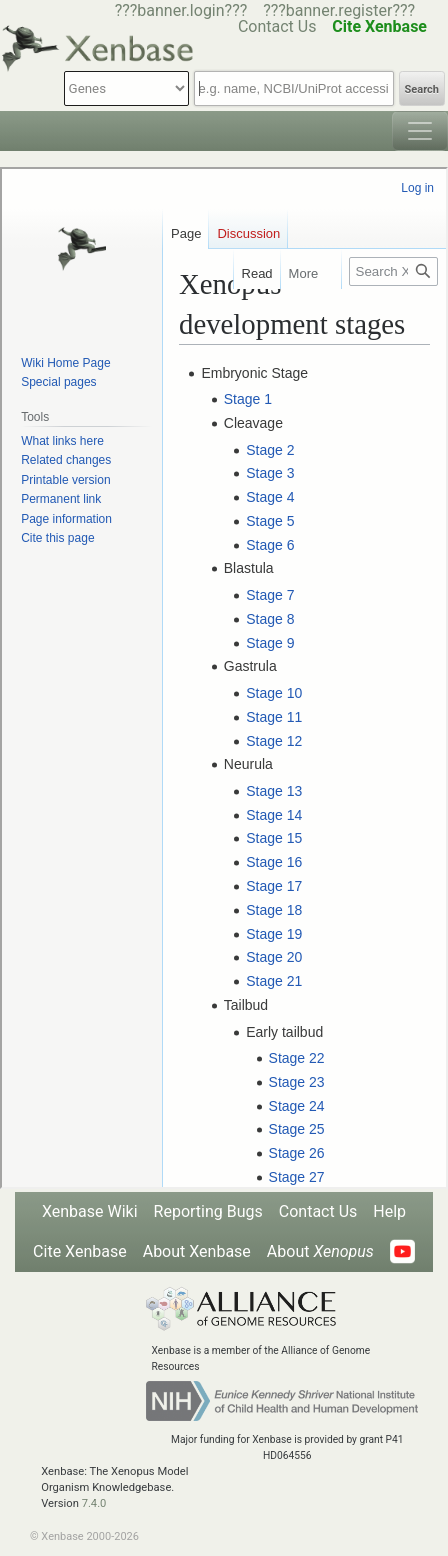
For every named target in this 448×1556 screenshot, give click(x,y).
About (320, 1251)
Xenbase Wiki (90, 1211)
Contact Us (318, 1211)
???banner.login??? (181, 10)
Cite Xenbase (80, 1251)
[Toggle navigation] (420, 131)
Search (422, 89)
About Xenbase (197, 1251)
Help (389, 1211)
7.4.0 (94, 1503)
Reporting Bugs (208, 1211)
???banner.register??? (339, 10)
